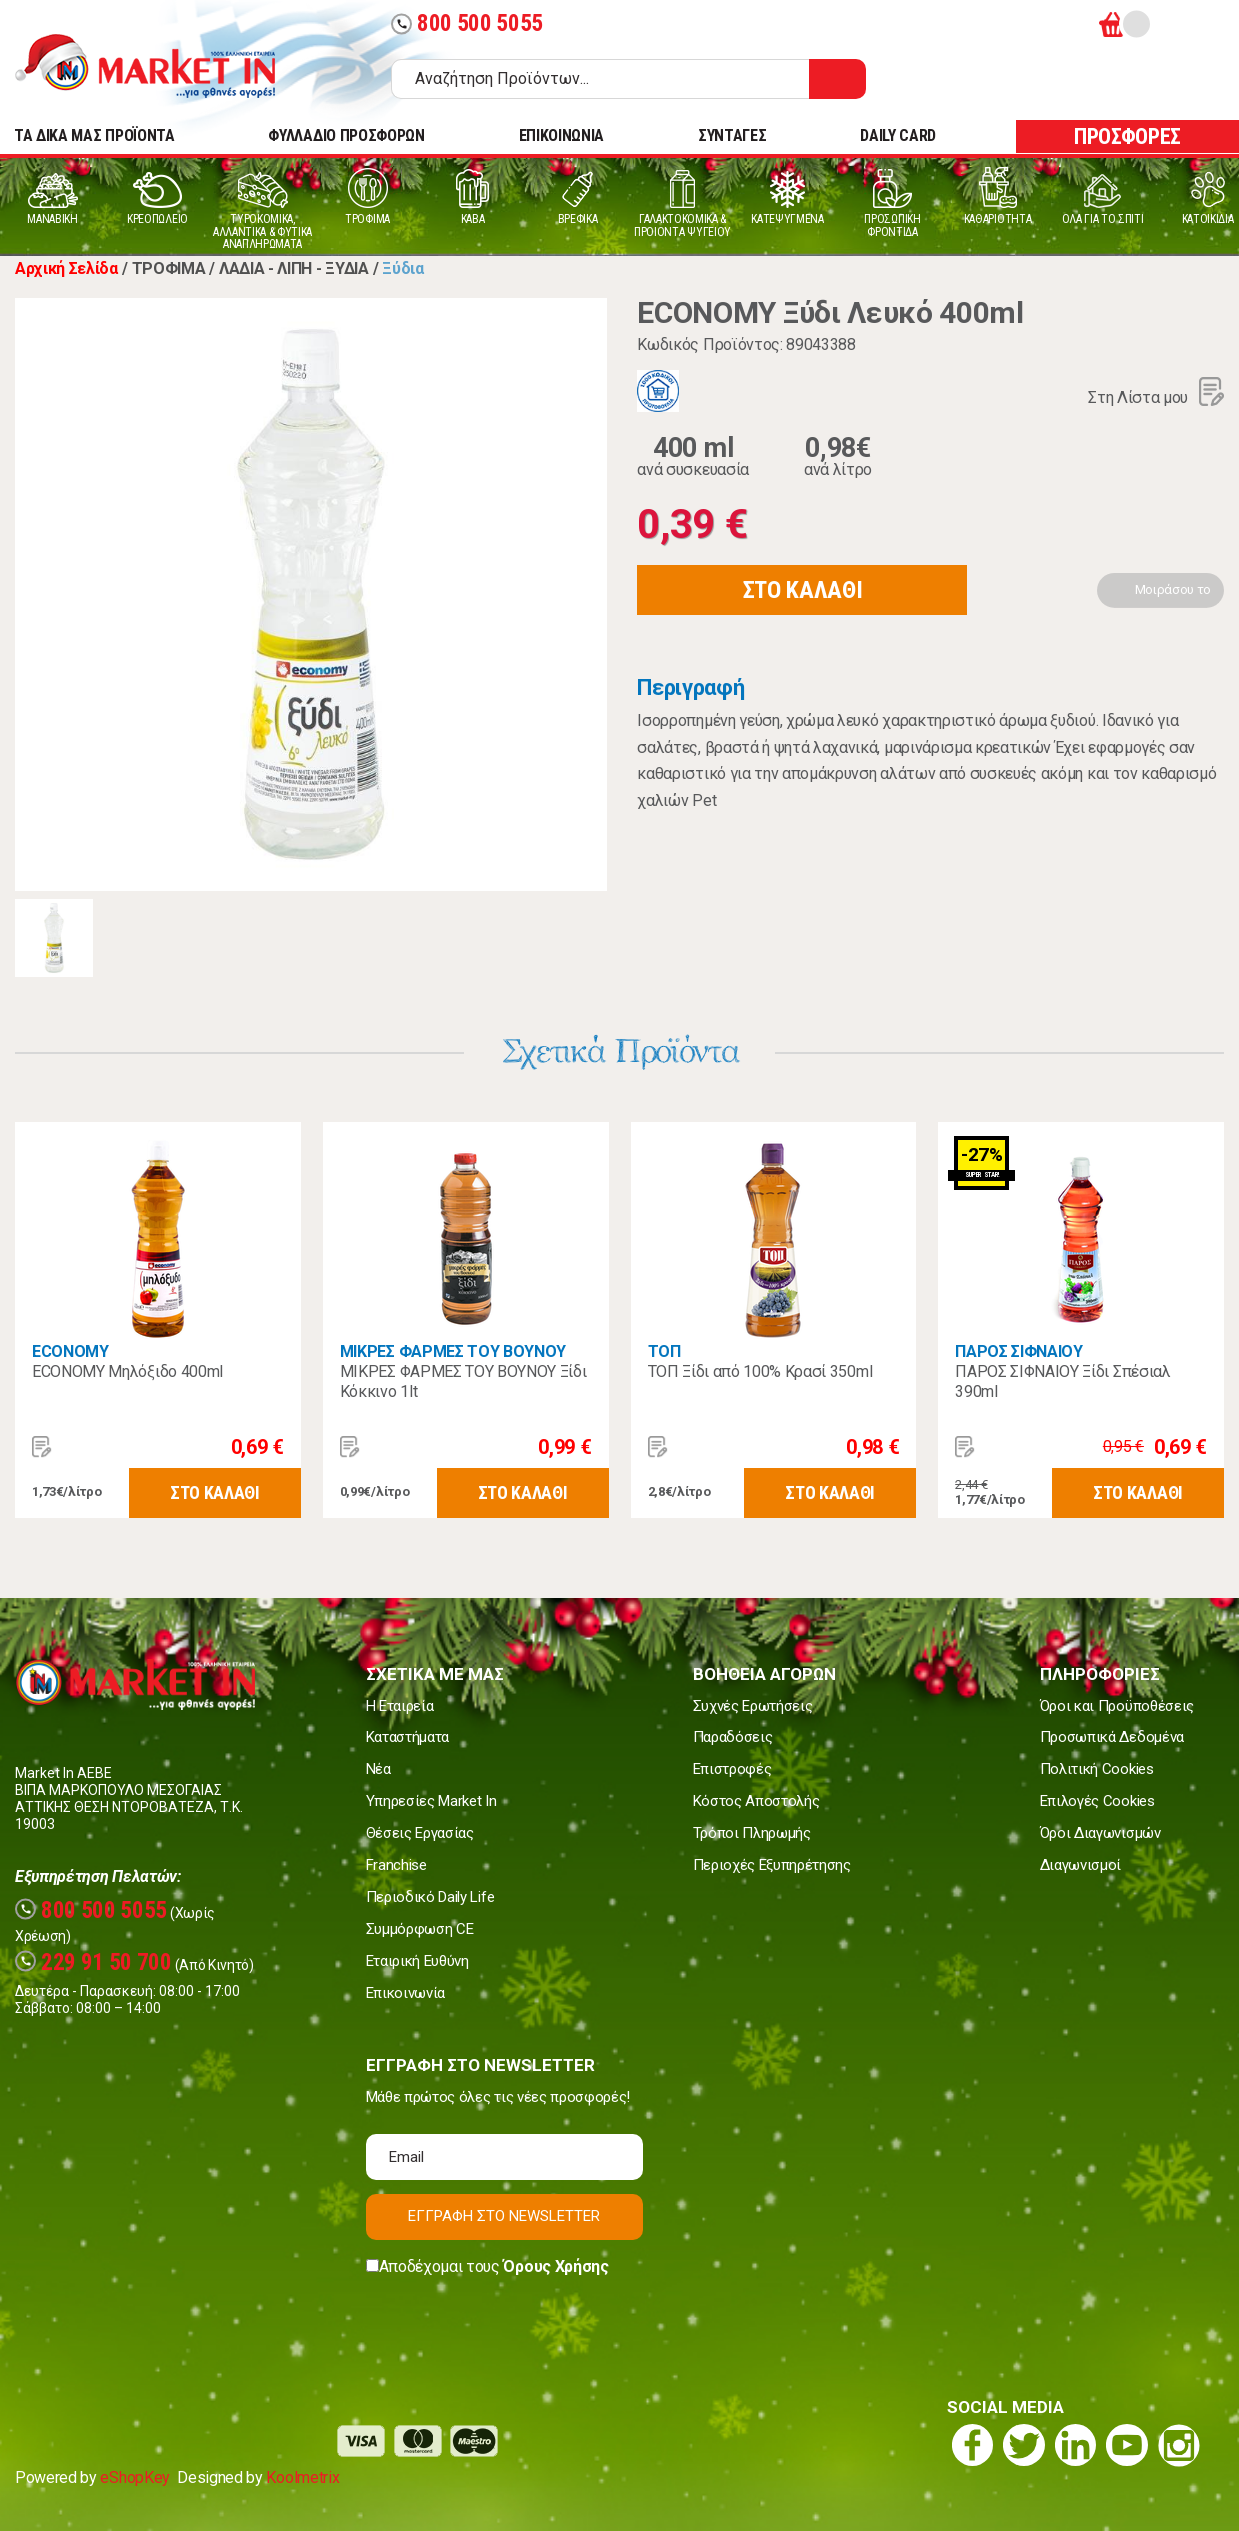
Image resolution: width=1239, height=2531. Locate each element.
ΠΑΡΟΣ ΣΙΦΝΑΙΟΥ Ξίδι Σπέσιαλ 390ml (1062, 1381)
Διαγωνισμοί (1080, 1865)
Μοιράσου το (1173, 589)
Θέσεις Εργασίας (420, 1833)
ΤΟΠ (664, 1351)
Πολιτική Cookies (1097, 1769)
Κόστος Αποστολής (756, 1801)
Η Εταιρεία (400, 1706)
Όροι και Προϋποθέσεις (1117, 1706)
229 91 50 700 (93, 1962)
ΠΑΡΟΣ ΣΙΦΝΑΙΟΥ (1019, 1351)
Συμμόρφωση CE (420, 1929)
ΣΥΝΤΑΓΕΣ (732, 135)
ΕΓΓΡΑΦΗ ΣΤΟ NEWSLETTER (504, 2216)
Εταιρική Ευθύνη (417, 1961)
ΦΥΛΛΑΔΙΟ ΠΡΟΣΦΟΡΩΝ (346, 135)
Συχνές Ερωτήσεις (753, 1706)
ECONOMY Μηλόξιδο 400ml (127, 1371)
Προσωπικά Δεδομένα (1112, 1737)
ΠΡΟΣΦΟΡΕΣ (1127, 136)
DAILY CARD (898, 135)
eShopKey (134, 2477)
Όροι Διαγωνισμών (1100, 1833)
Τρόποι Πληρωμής (752, 1833)
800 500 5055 (467, 23)
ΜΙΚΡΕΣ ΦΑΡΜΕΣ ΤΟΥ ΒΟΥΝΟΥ (453, 1351)
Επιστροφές (732, 1769)
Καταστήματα (407, 1737)
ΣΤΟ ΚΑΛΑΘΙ (803, 590)
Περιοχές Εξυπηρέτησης (772, 1865)
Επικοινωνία (405, 1993)
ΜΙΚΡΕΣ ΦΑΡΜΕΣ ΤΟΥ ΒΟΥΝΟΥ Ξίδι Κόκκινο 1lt (463, 1381)
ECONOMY (70, 1351)
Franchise (396, 1865)
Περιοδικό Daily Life (430, 1897)
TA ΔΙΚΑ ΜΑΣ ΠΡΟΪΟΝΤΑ (94, 135)
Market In (163, 66)
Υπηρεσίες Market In (431, 1801)
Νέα (378, 1769)
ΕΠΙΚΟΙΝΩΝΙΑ (561, 135)
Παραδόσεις (733, 1737)
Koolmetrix (302, 2477)
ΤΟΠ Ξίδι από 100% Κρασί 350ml (760, 1371)
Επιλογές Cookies (1097, 1801)
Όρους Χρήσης (555, 2266)
